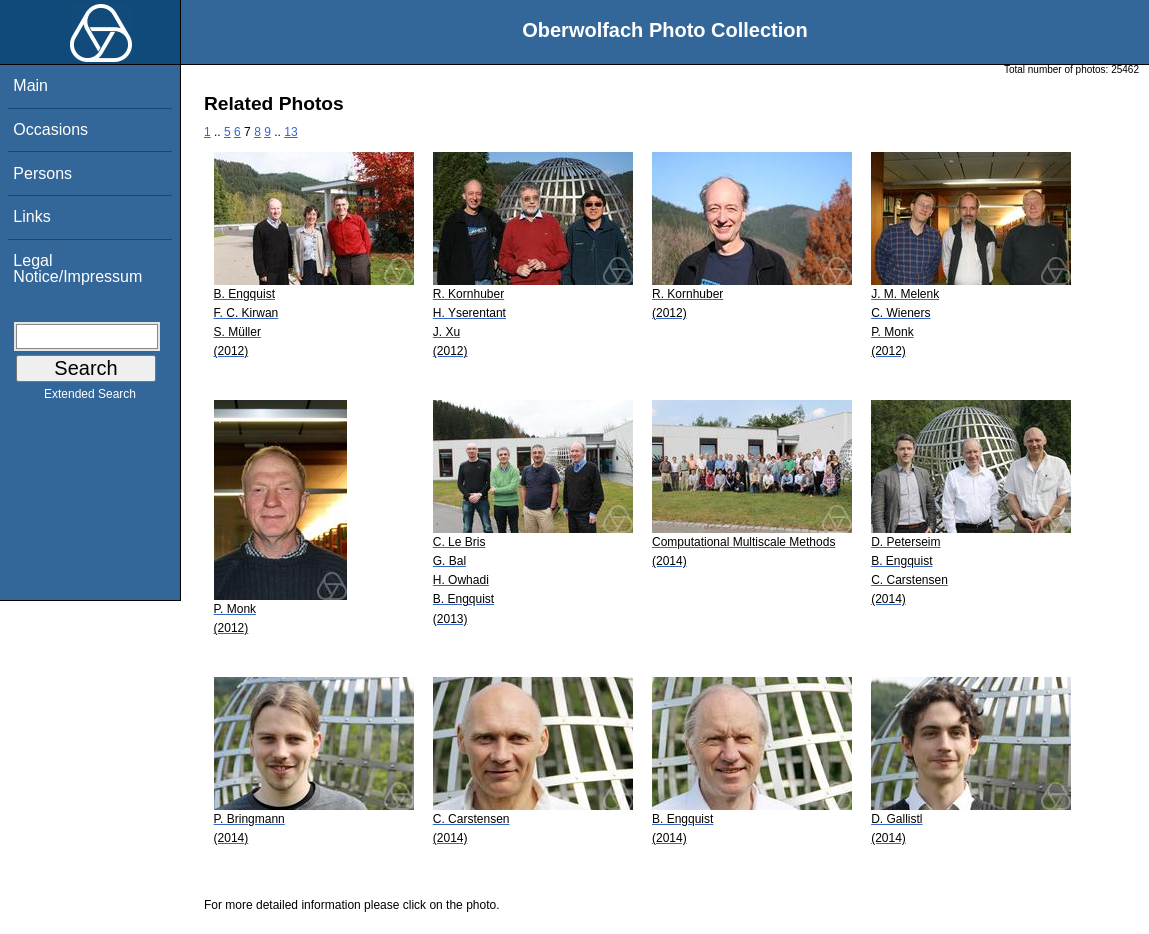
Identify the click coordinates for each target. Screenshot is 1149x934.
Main (30, 85)
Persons (42, 173)
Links (31, 216)
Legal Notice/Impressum (77, 268)
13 (290, 132)
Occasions (50, 129)
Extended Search (90, 398)
